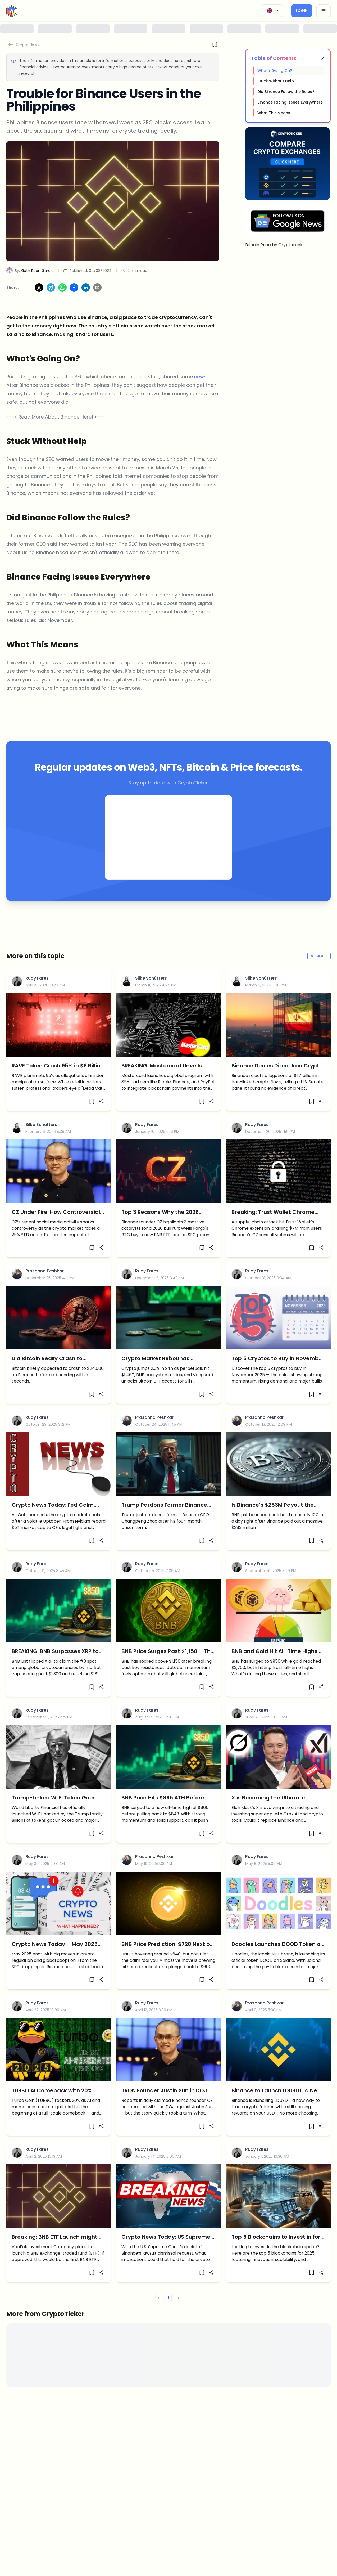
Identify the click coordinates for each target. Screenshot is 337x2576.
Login (302, 10)
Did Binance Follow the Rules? (285, 91)
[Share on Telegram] (51, 287)
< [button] (159, 2298)
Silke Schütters (151, 978)
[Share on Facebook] (74, 287)
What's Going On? (274, 70)
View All (319, 956)
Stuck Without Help (275, 81)
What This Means (273, 112)
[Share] (101, 1101)
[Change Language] (272, 10)
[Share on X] (39, 287)
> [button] (178, 2298)
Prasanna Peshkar (44, 1271)
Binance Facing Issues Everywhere (290, 102)
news (200, 376)
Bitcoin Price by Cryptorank (274, 245)
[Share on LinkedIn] (85, 287)
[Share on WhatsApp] (62, 287)
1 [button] (168, 2298)
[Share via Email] (97, 287)
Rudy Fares (37, 978)
